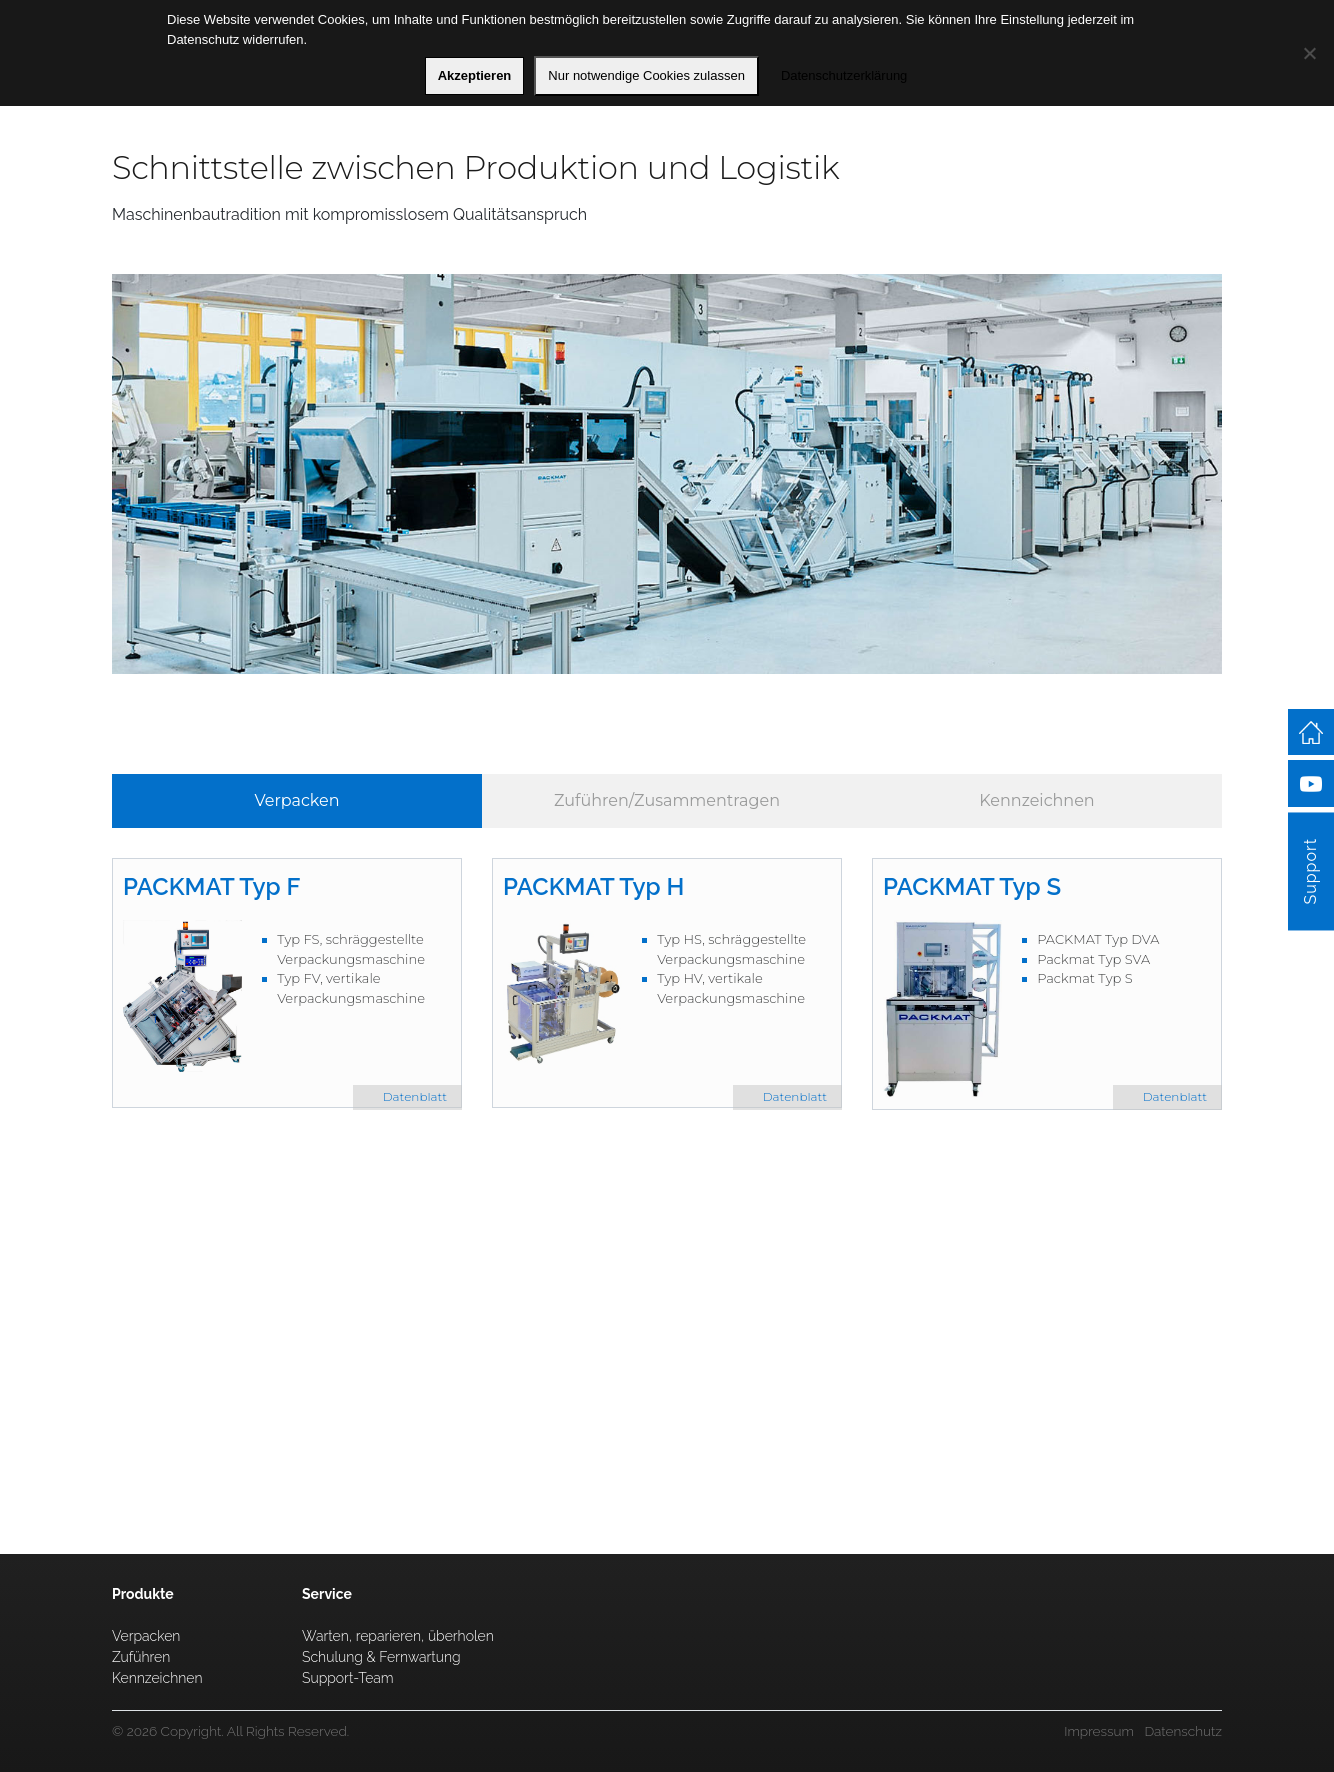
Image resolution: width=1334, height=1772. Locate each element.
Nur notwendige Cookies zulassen (646, 75)
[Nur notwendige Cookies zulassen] (1309, 53)
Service (647, 1445)
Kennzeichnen (1036, 800)
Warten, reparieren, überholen (398, 1636)
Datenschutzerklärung (844, 75)
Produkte (143, 1594)
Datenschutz (1183, 1731)
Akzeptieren (475, 75)
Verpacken (296, 800)
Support (1310, 871)
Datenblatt (415, 1096)
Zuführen (141, 1657)
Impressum (1099, 1731)
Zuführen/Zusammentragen (667, 800)
